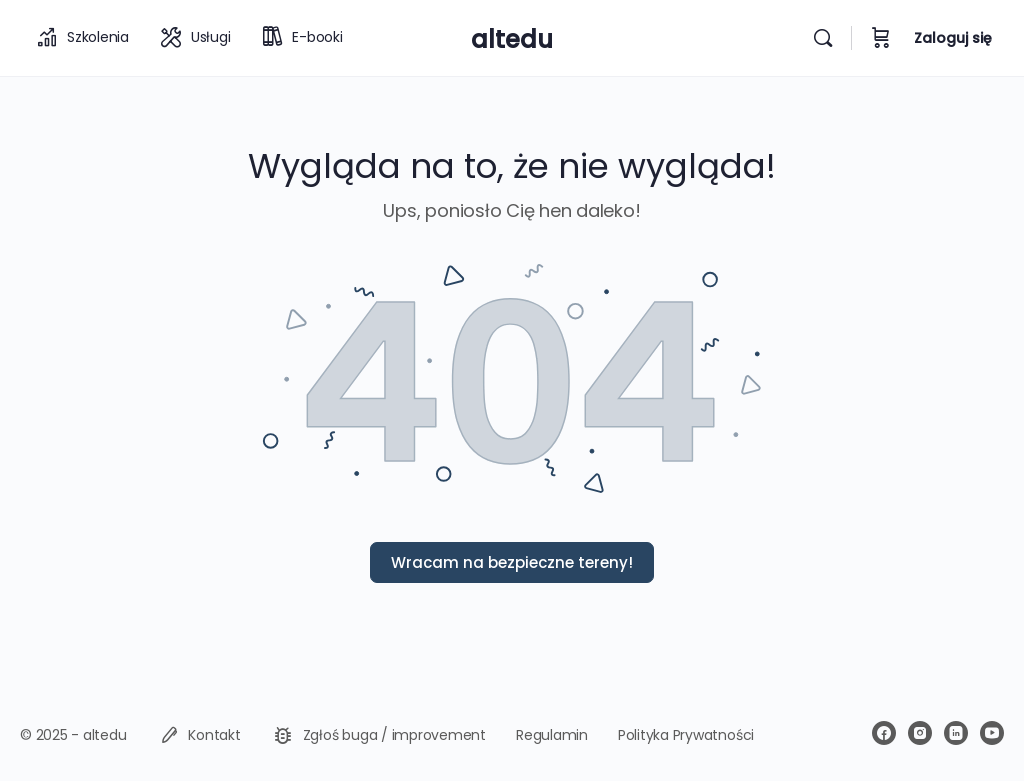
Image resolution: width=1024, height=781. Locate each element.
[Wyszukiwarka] (823, 38)
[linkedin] (956, 733)
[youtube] (992, 733)
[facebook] (884, 733)
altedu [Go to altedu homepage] (512, 39)
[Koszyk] (881, 38)
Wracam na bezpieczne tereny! (512, 562)
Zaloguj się (953, 38)
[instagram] (920, 733)
